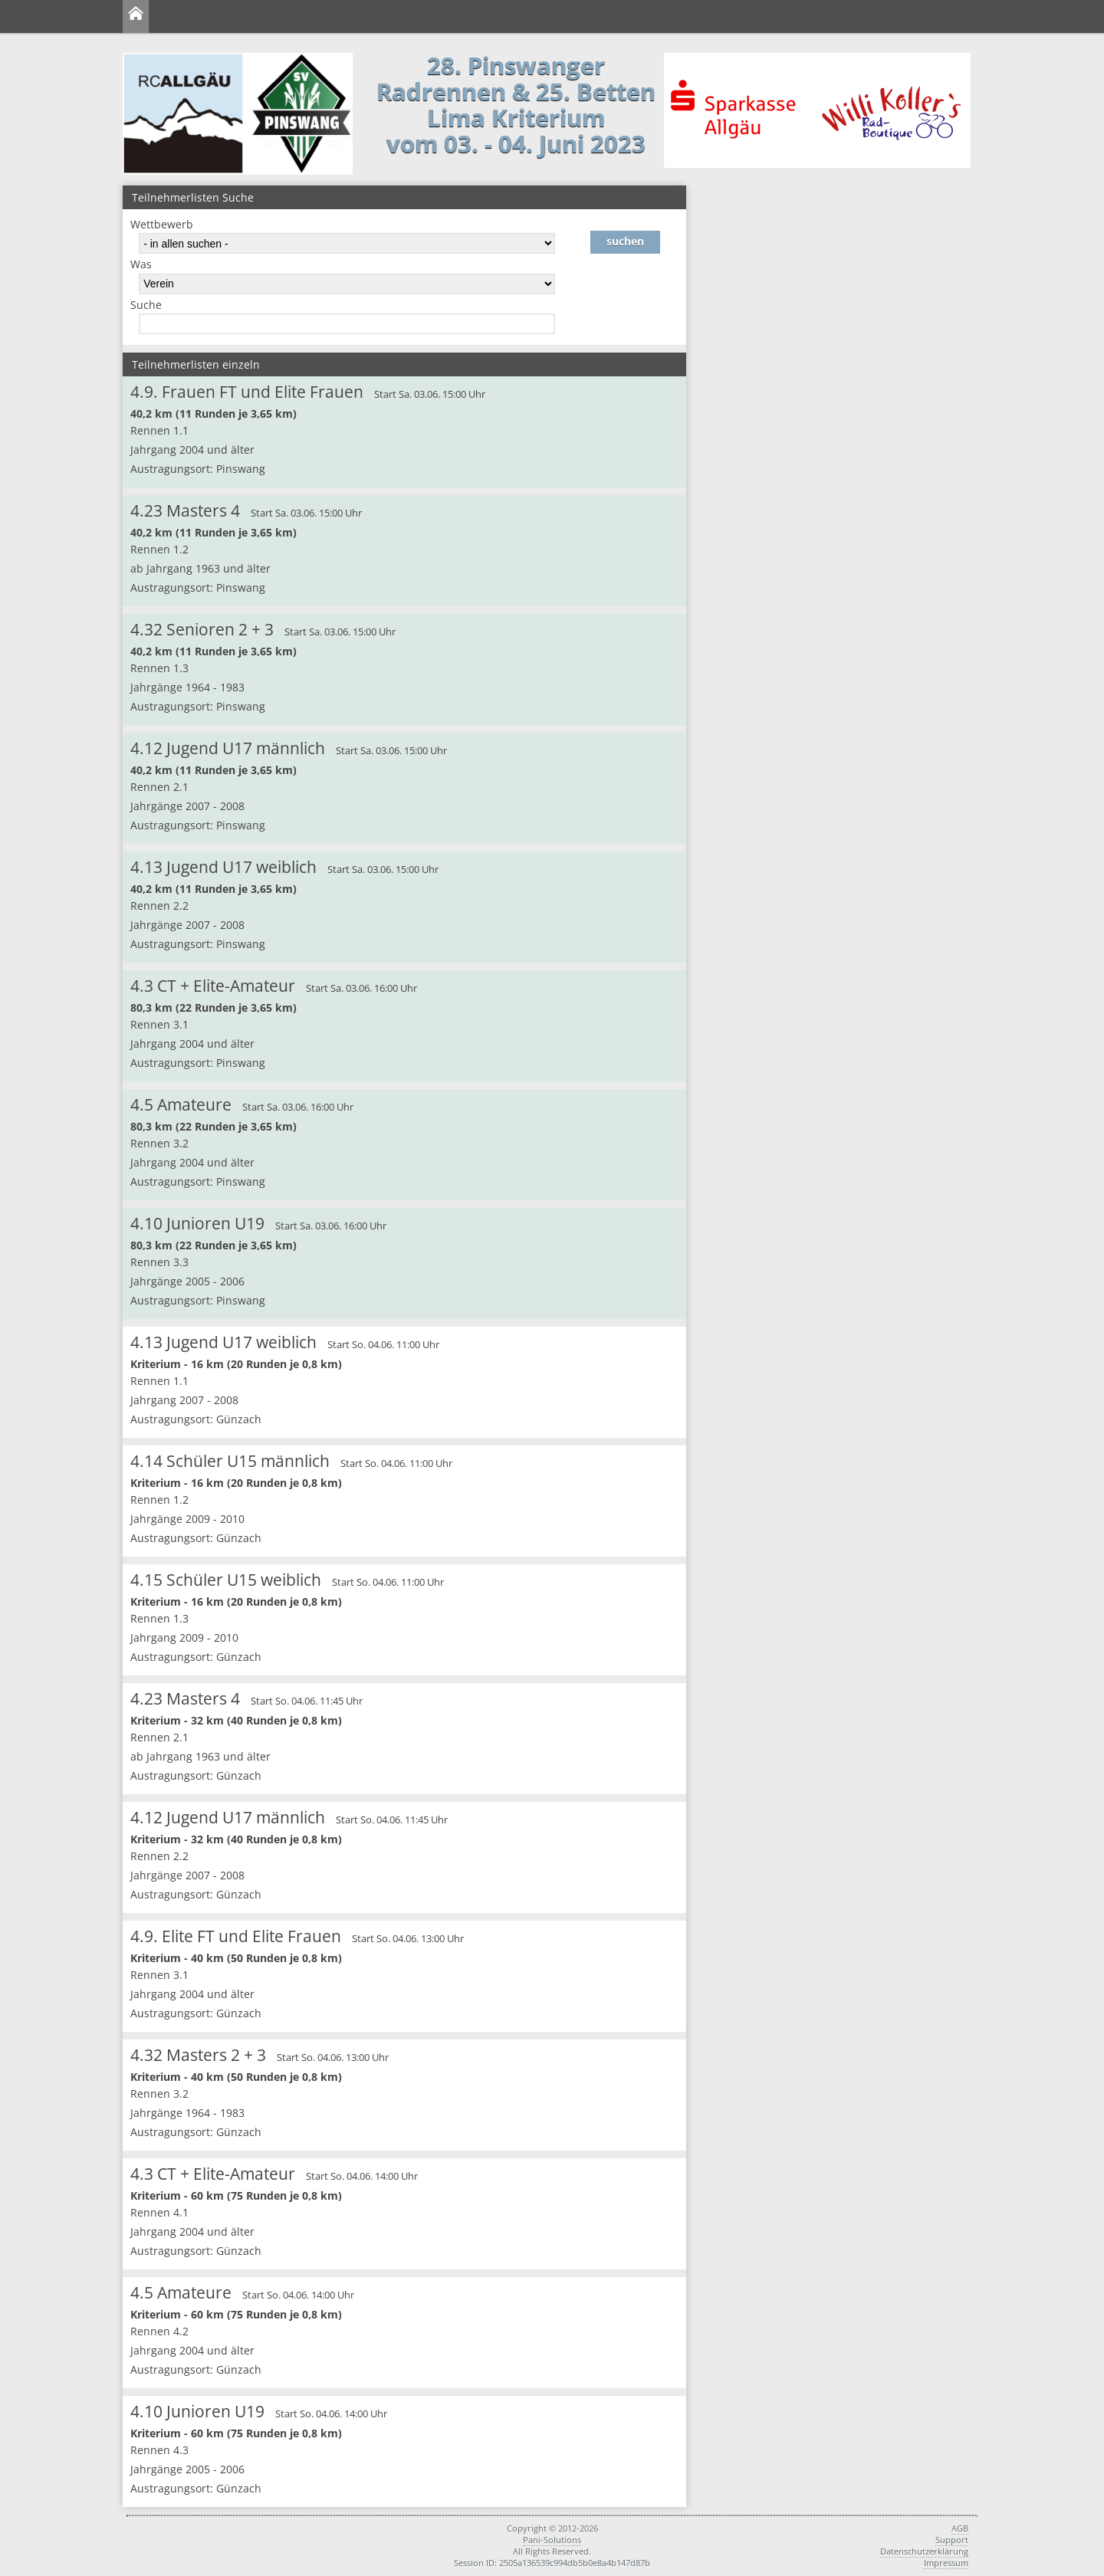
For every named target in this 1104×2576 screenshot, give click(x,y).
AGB (959, 2528)
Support (951, 2539)
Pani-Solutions (552, 2539)
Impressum (946, 2562)
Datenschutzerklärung (924, 2551)
